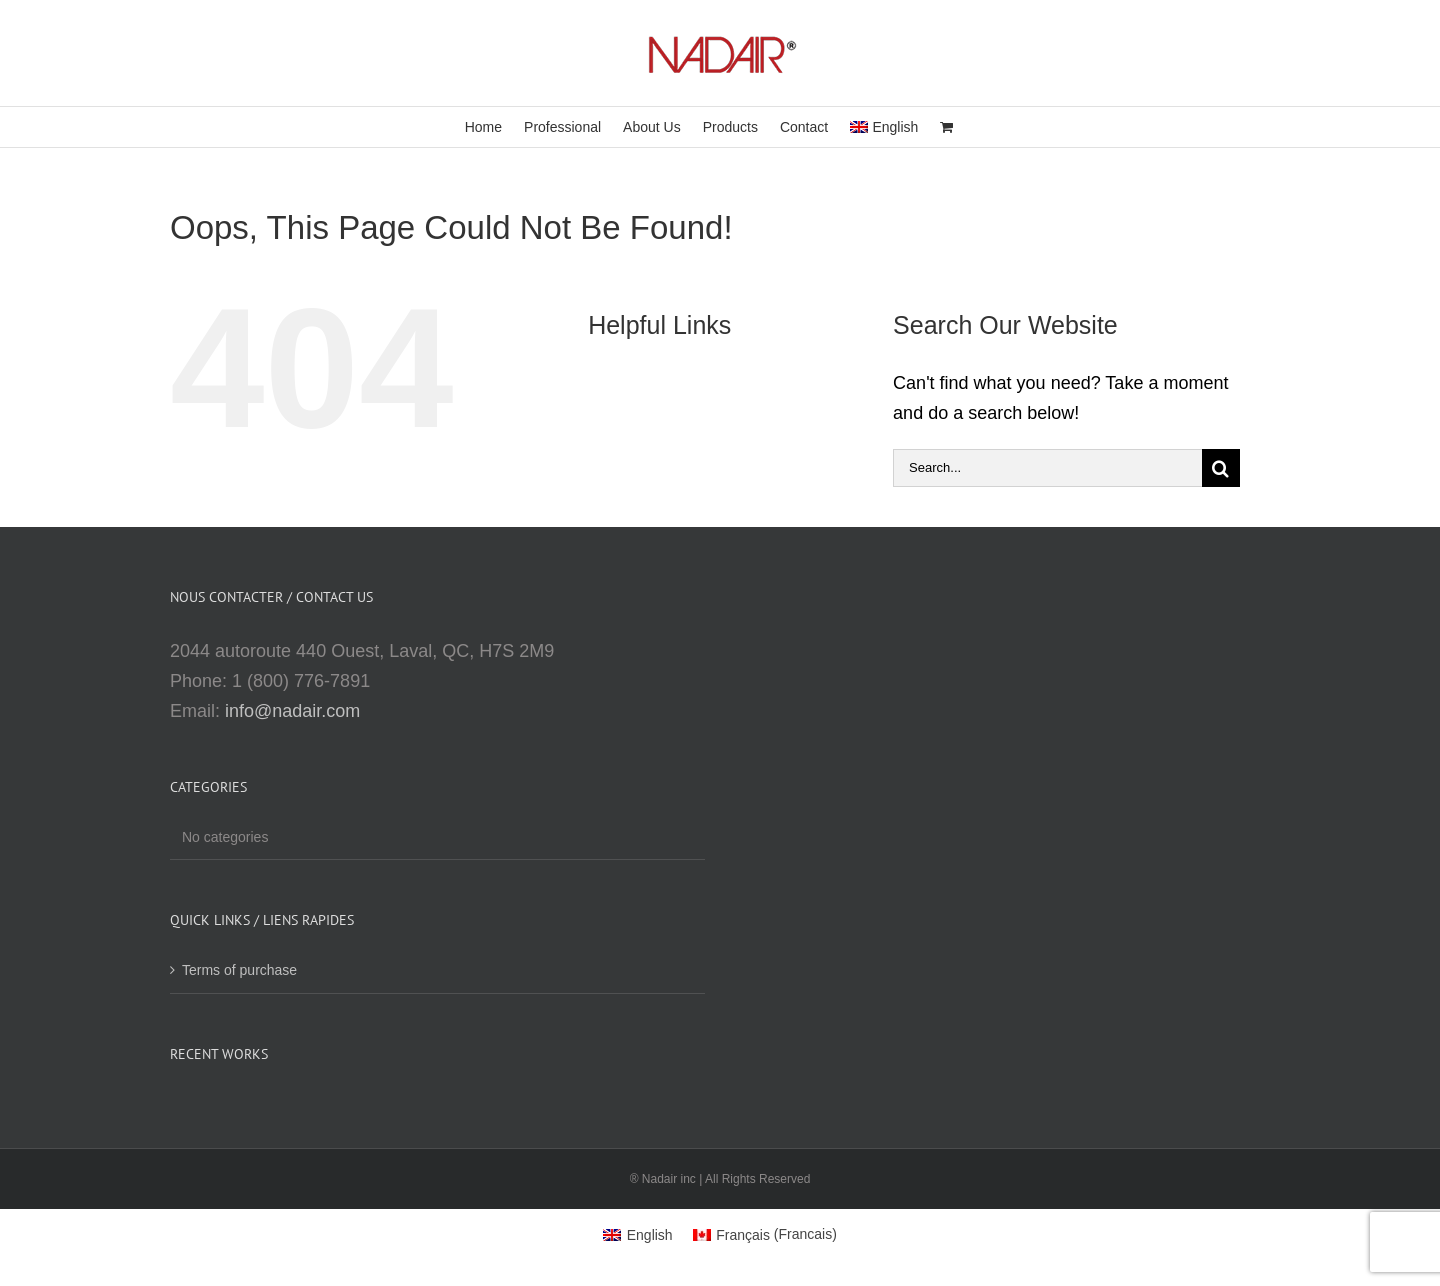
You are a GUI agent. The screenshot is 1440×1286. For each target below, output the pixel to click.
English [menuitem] (650, 1235)
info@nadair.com (292, 711)
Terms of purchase (239, 970)
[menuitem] (884, 127)
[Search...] (1047, 468)
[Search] (1221, 468)
